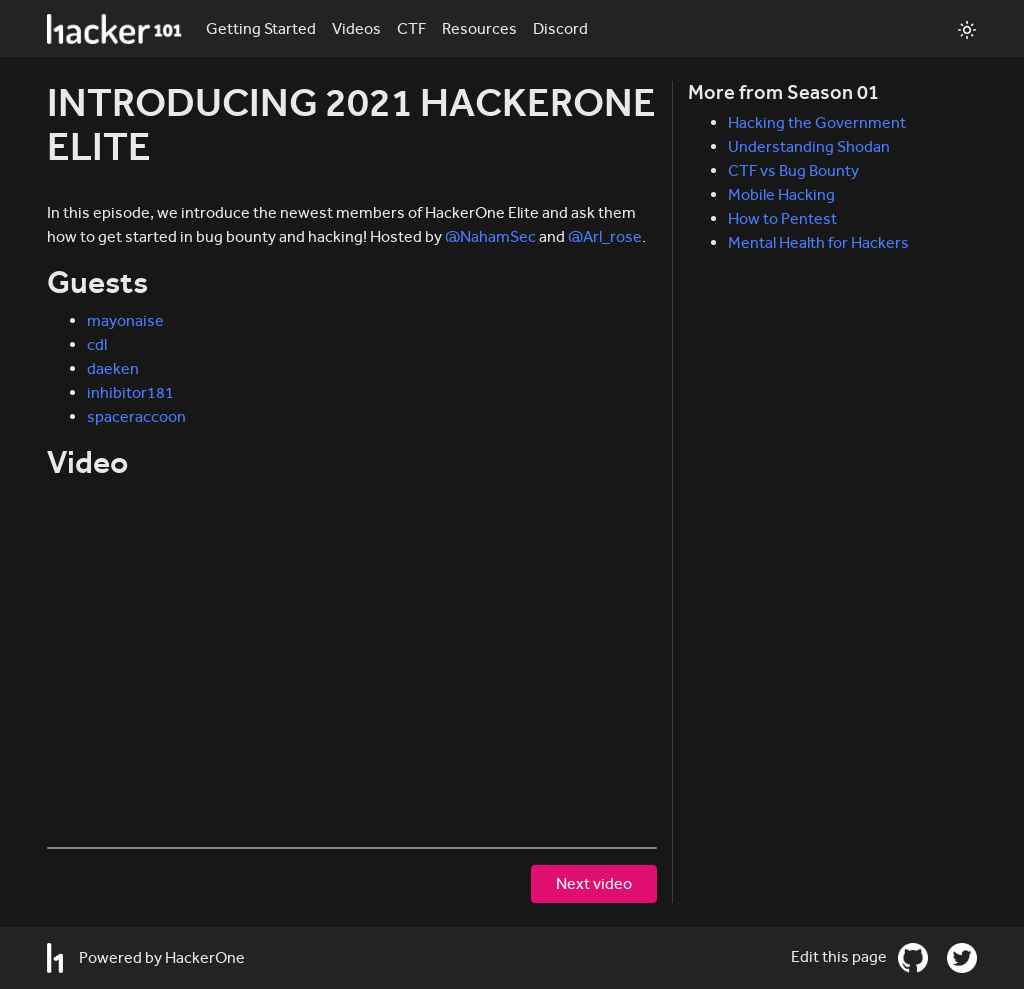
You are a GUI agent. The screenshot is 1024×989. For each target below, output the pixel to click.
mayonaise (125, 320)
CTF (411, 28)
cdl (97, 344)
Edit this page (840, 956)
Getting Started (261, 28)
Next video (594, 883)
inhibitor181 (130, 392)
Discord (560, 28)
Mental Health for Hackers (818, 242)
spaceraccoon (136, 416)
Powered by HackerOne (146, 958)
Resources (479, 28)
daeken (113, 368)
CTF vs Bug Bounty (793, 170)
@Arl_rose (605, 236)
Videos (356, 28)
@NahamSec (490, 236)
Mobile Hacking (781, 194)
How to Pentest (782, 218)
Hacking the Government (817, 122)
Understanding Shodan (809, 146)
